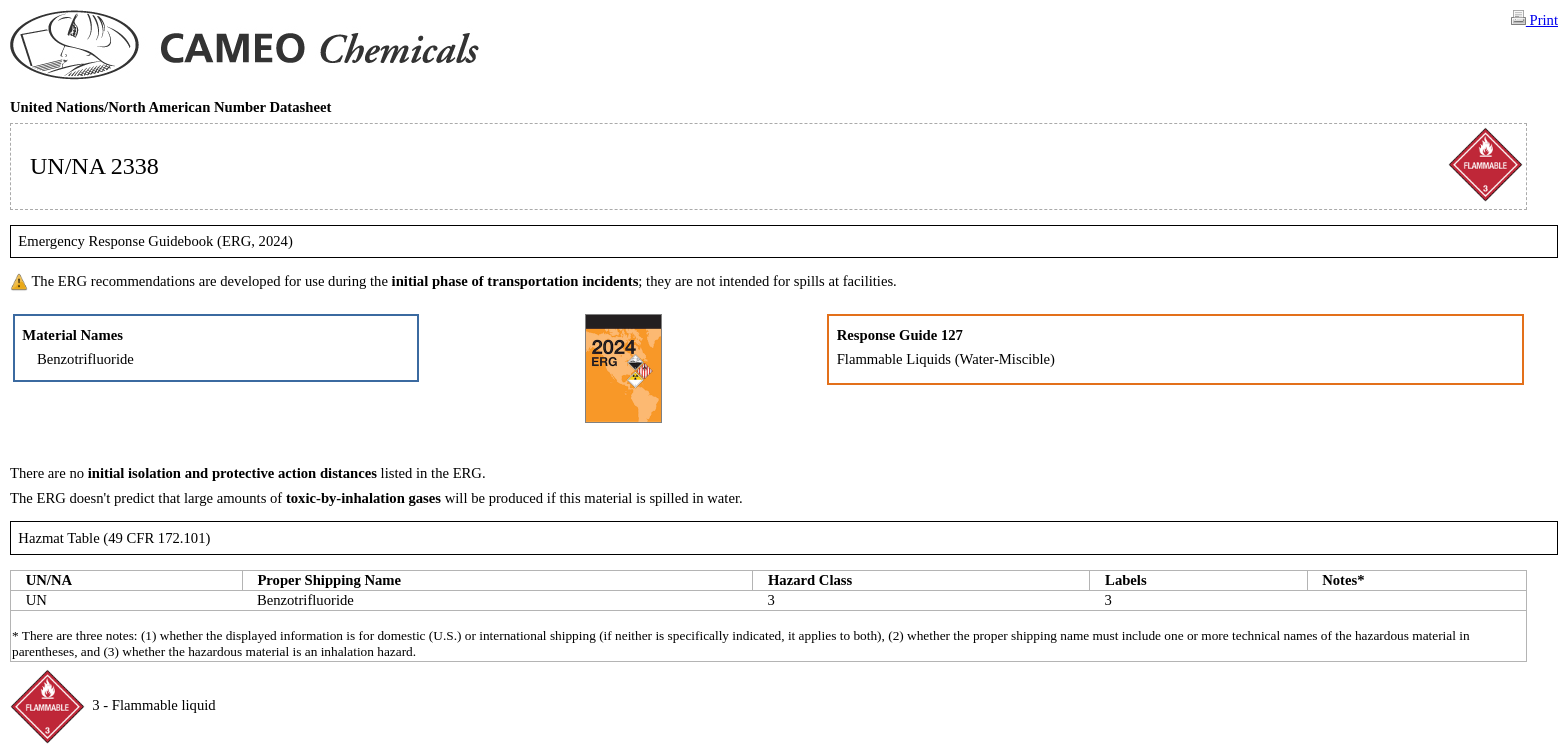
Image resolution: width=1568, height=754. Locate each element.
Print (1534, 19)
